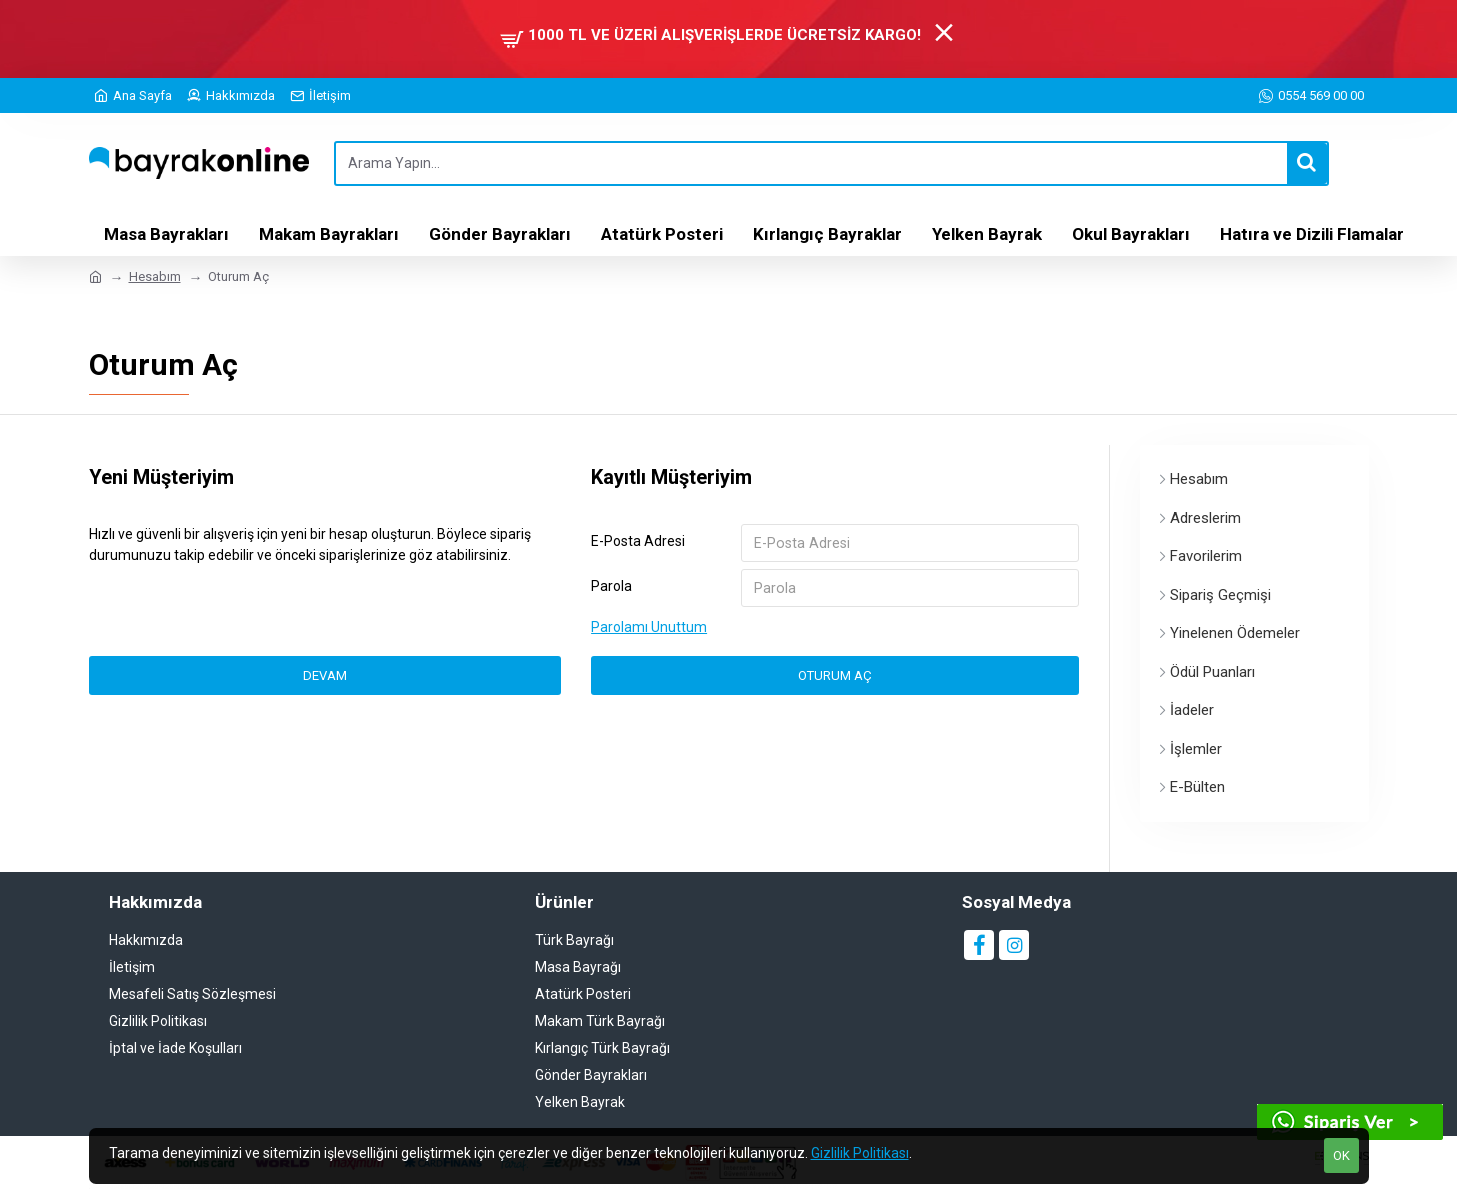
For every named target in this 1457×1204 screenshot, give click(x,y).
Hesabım (155, 276)
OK (1341, 1155)
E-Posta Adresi (638, 541)
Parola (611, 587)
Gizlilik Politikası (860, 1153)
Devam (325, 676)
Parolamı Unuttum (649, 628)
